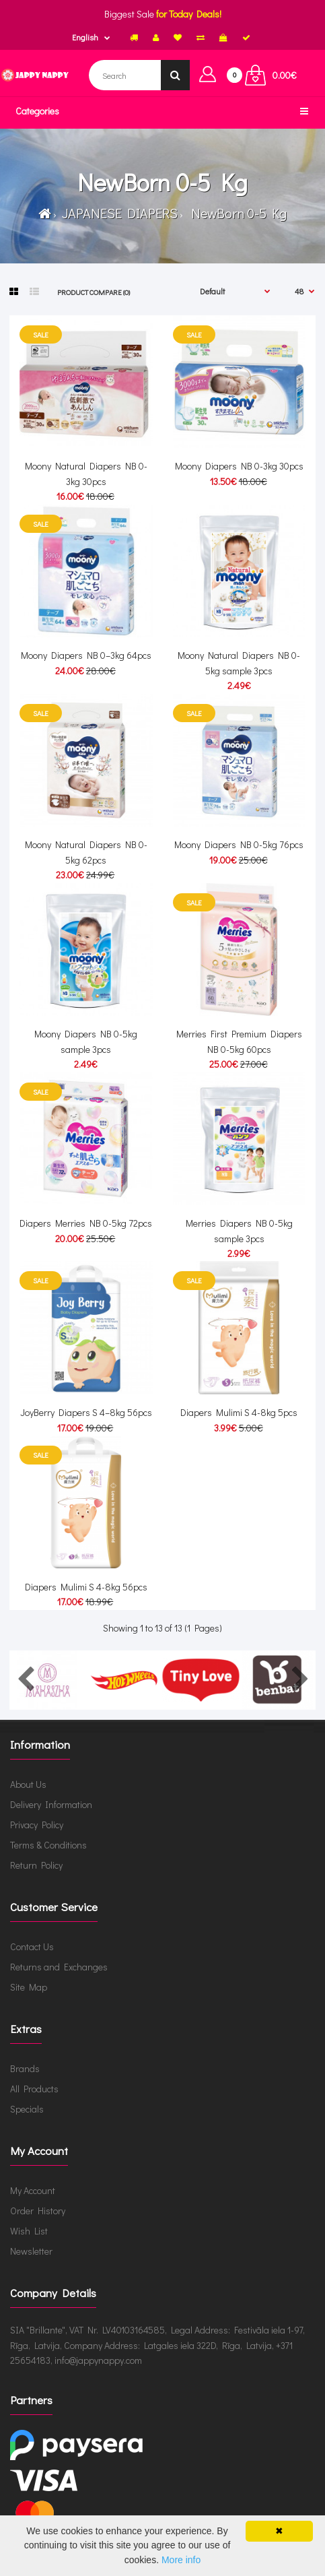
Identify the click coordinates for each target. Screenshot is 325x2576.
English (85, 37)
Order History (37, 2210)
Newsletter (31, 2251)
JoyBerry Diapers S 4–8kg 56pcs (86, 1412)
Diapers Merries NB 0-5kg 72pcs (86, 1223)
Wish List (29, 2230)
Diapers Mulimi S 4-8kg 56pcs (86, 1586)
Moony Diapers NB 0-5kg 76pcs (238, 844)
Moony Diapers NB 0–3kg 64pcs (86, 655)
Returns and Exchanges (59, 1966)
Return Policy (36, 1865)
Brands (25, 2068)
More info (181, 2559)
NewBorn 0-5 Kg (236, 213)
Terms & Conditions (48, 1844)
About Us (28, 1784)
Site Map (28, 1987)
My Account (32, 2190)
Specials (27, 2108)
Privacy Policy (36, 1824)
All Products (34, 2088)
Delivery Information (51, 1804)
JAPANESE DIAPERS (118, 213)
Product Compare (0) (93, 292)
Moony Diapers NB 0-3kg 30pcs (239, 465)
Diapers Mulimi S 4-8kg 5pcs (238, 1412)
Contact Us (32, 1946)
